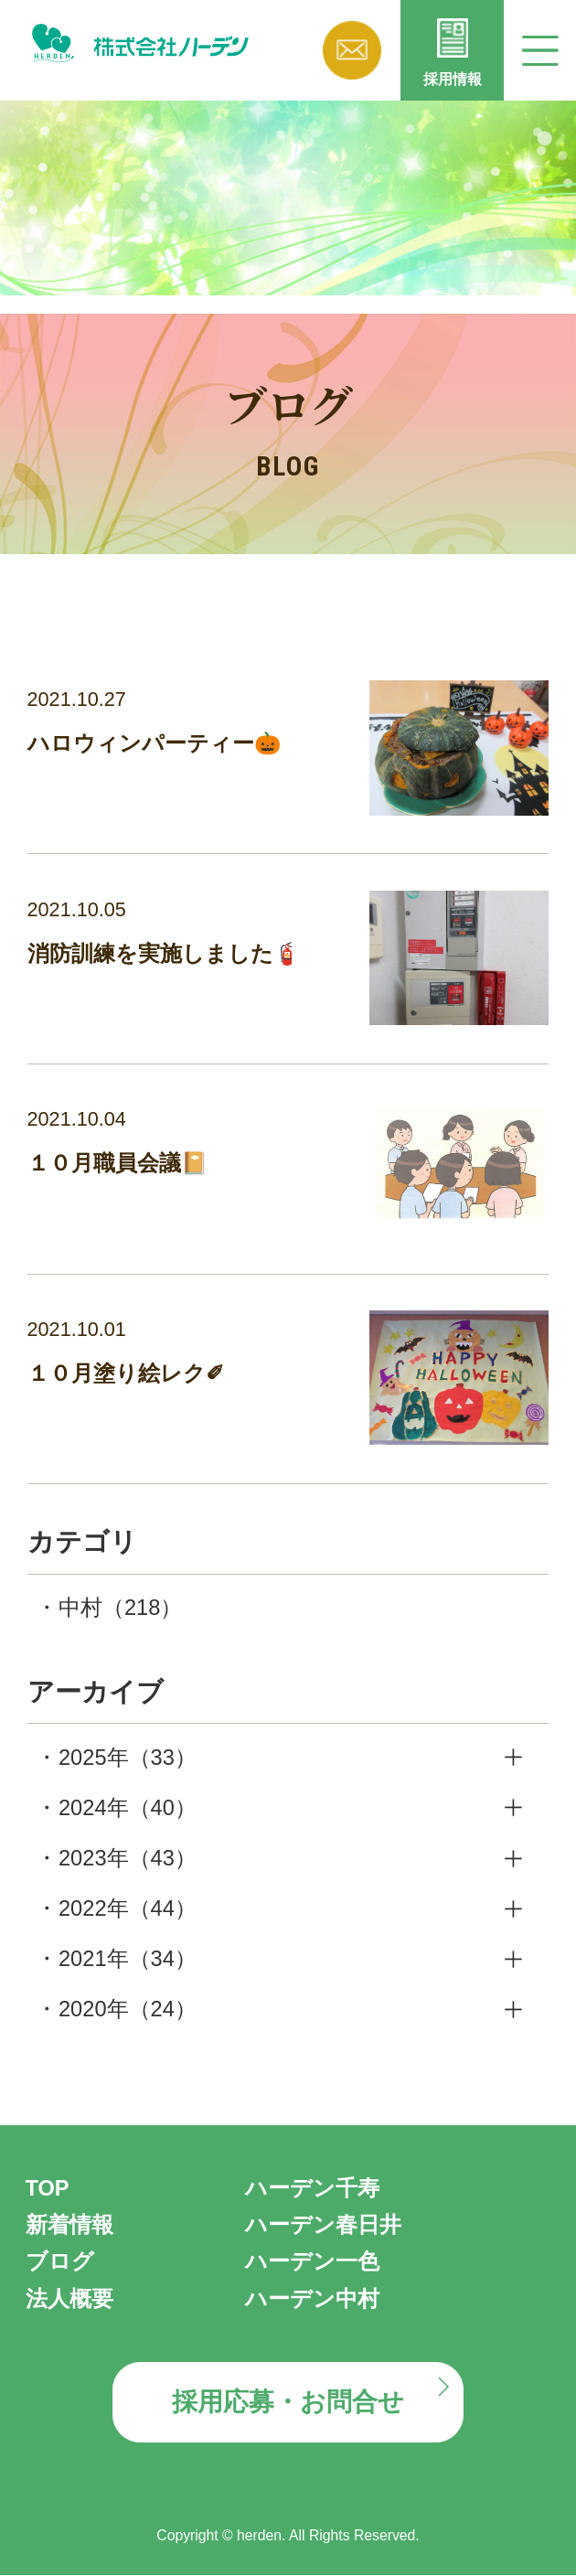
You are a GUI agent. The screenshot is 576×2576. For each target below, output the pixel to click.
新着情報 (69, 2226)
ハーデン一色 (312, 2262)
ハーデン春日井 (323, 2226)
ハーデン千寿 (312, 2189)
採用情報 (452, 79)
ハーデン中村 (312, 2299)
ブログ (60, 2262)
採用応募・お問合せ (288, 2403)
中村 (120, 1608)
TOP (47, 2189)
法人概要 (69, 2299)
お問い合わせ (352, 50)
